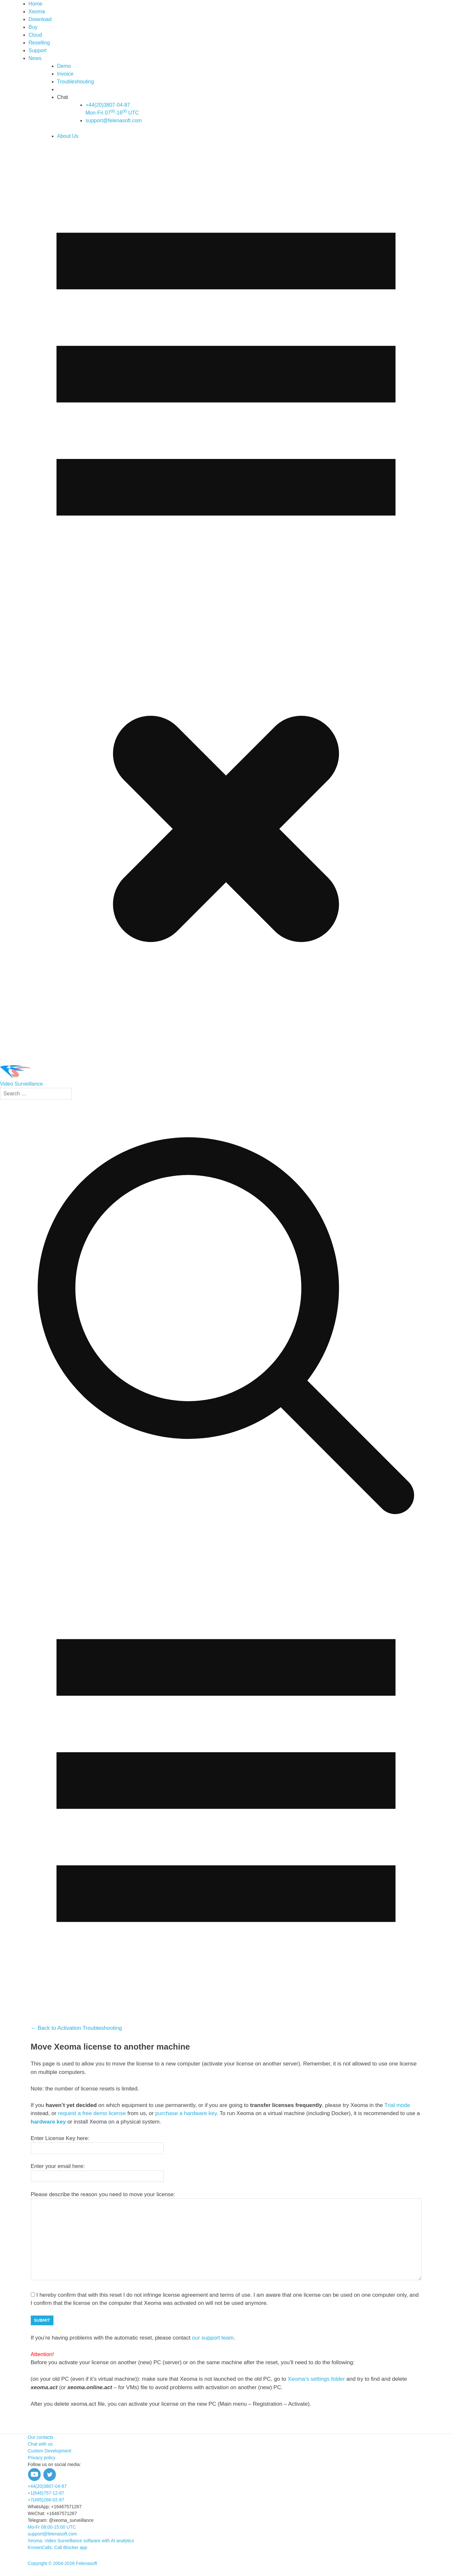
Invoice (65, 74)
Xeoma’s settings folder (316, 2379)
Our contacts (40, 2437)
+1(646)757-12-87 (46, 2493)
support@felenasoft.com (114, 120)
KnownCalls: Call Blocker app (57, 2547)
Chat (62, 97)
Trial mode (397, 2105)
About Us (67, 136)
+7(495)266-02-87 (46, 2499)
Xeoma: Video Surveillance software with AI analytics (81, 2540)
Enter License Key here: (60, 2138)
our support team (213, 2338)
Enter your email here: (58, 2166)
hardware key (48, 2122)
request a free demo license (92, 2113)
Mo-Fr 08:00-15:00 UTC (52, 2527)
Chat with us (40, 2444)
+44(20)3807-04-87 (47, 2486)
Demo (64, 66)
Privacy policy (42, 2457)
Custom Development (50, 2450)
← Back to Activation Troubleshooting (76, 2028)
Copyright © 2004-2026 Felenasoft (62, 2563)
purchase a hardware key (186, 2113)
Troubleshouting (75, 81)
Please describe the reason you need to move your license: (103, 2194)
